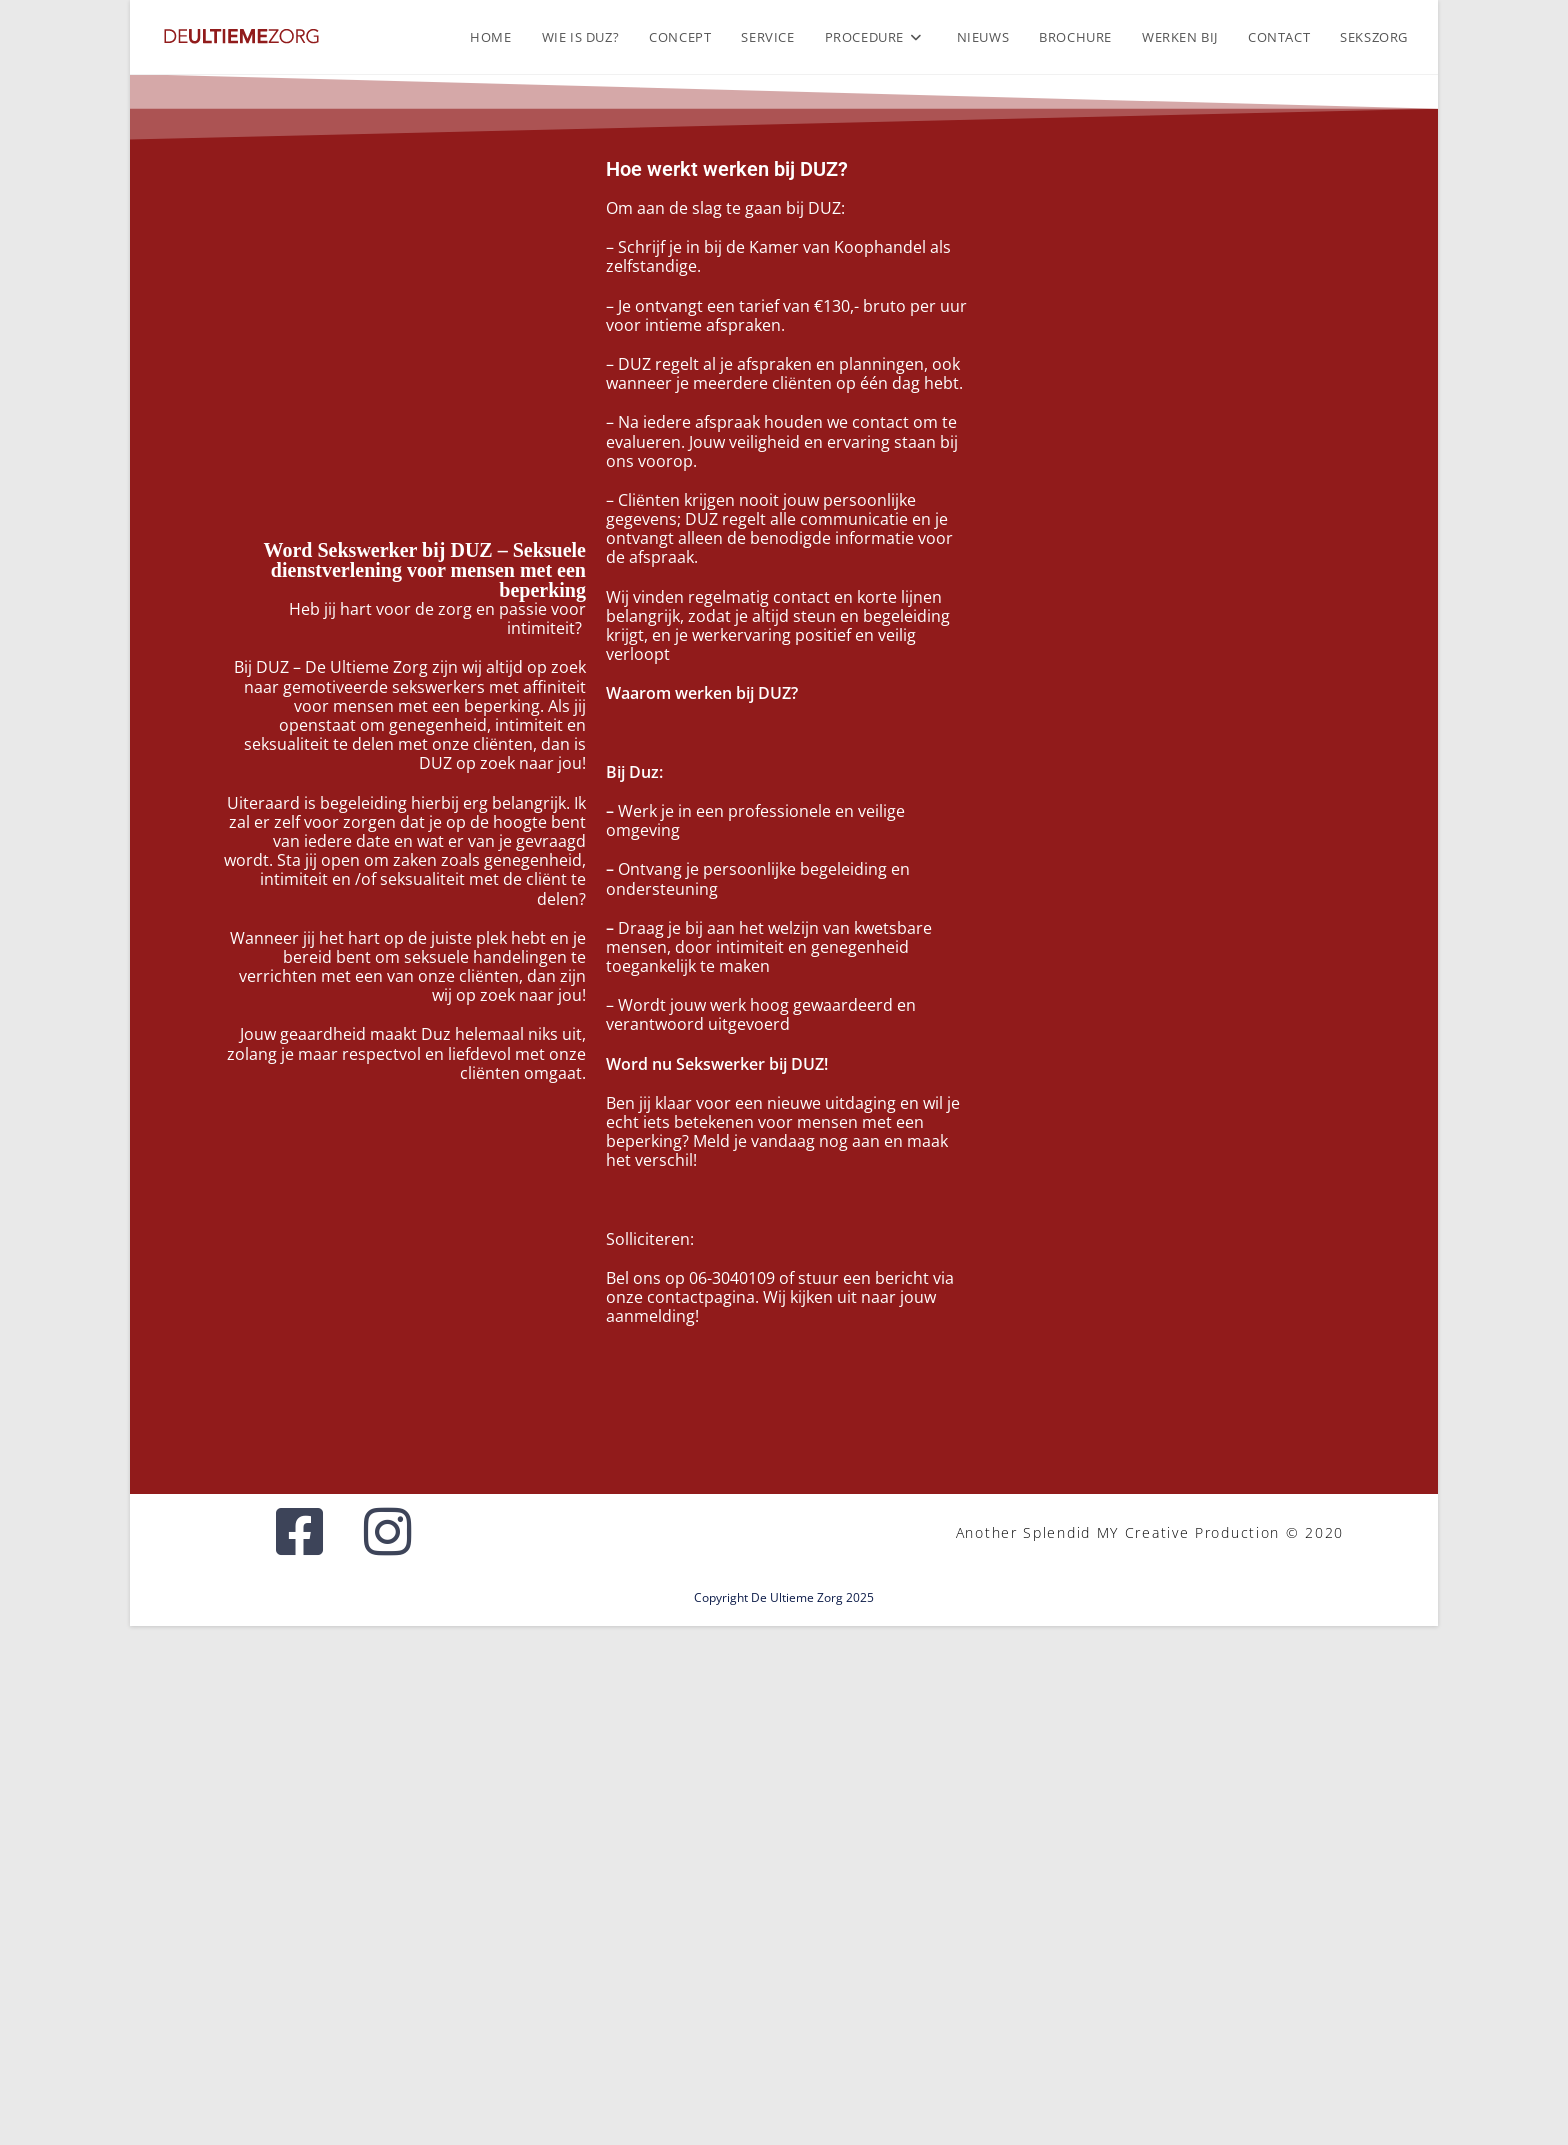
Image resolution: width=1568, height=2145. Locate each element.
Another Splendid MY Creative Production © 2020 (1150, 1532)
